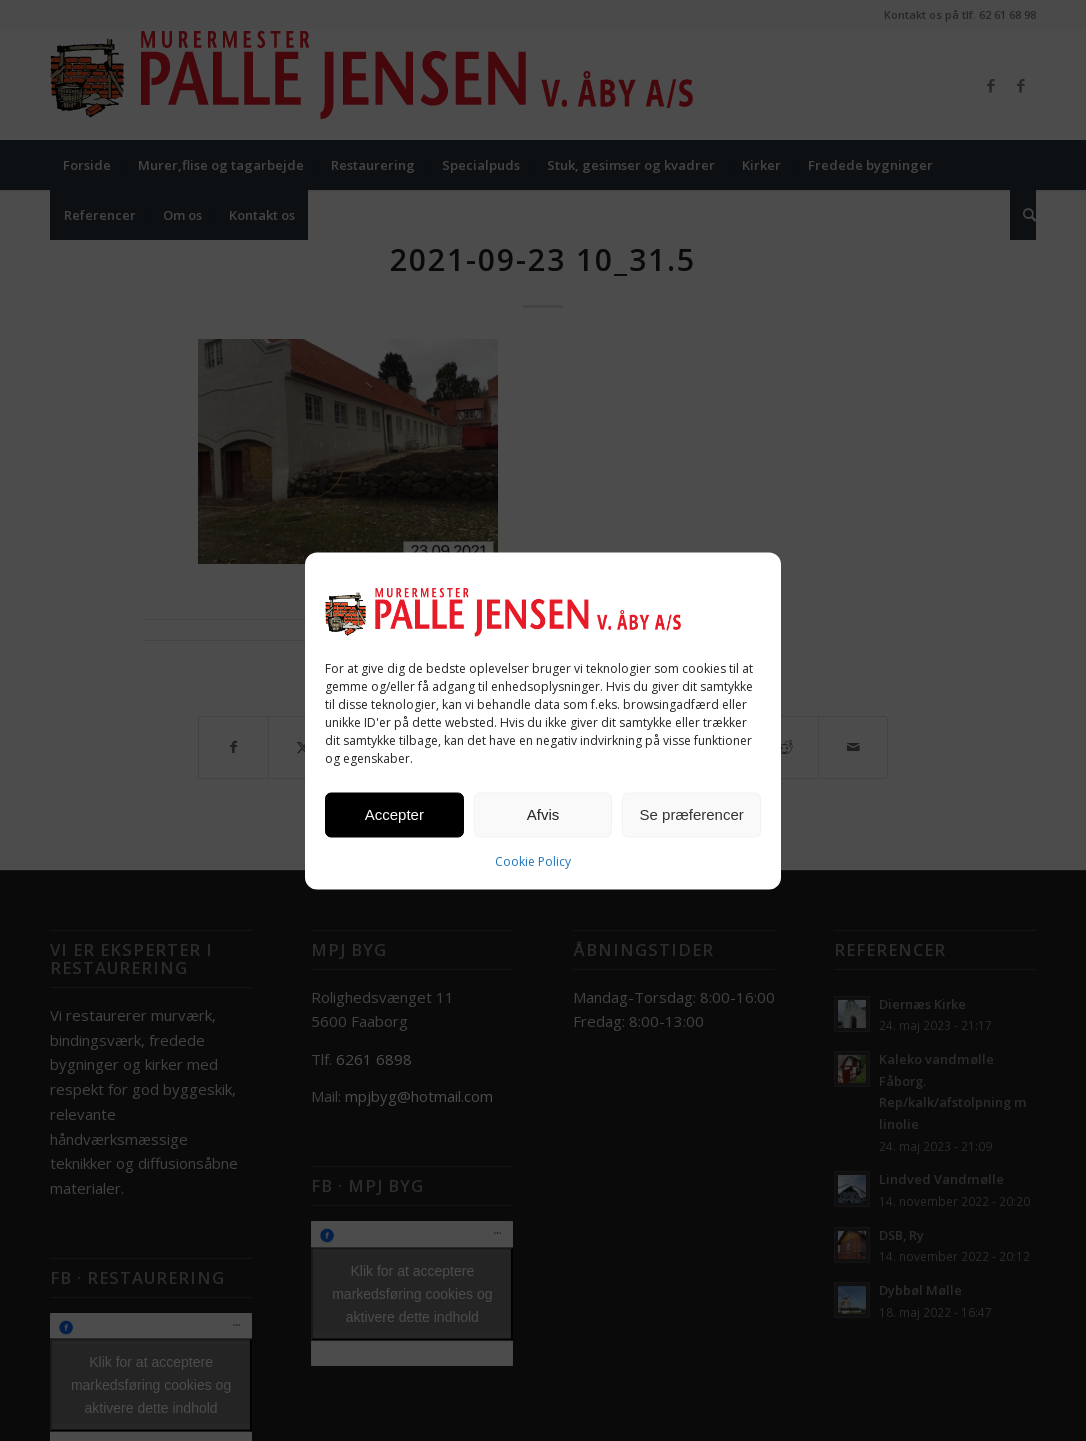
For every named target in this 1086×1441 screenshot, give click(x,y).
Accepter (394, 814)
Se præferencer (692, 814)
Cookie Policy (533, 860)
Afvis (543, 814)
